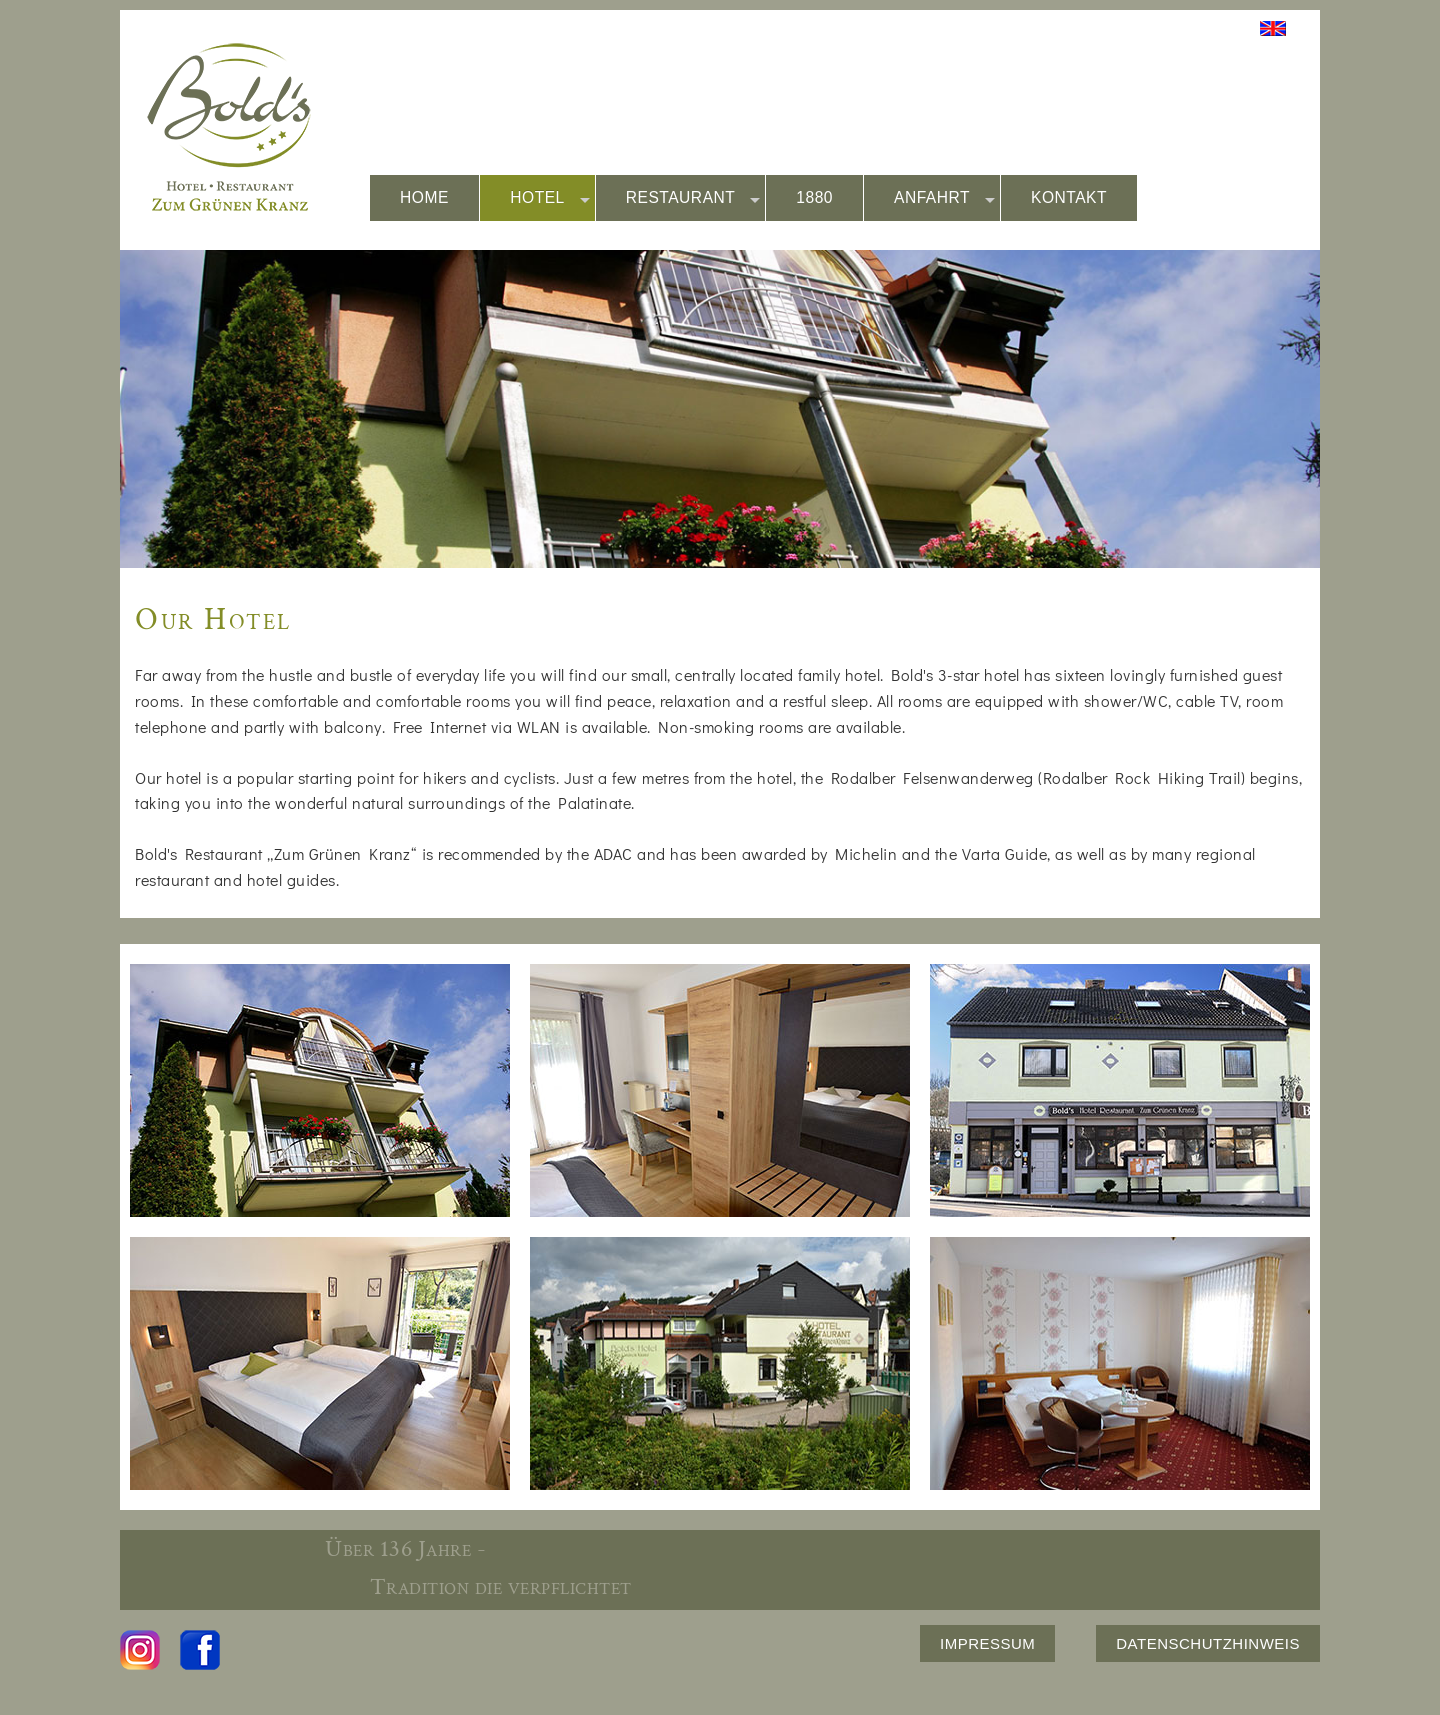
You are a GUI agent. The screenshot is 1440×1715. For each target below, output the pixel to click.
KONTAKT (1069, 197)
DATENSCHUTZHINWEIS (1208, 1643)
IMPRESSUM (987, 1643)
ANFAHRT (944, 198)
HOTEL (550, 198)
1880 (814, 197)
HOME (424, 197)
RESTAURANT (693, 198)
